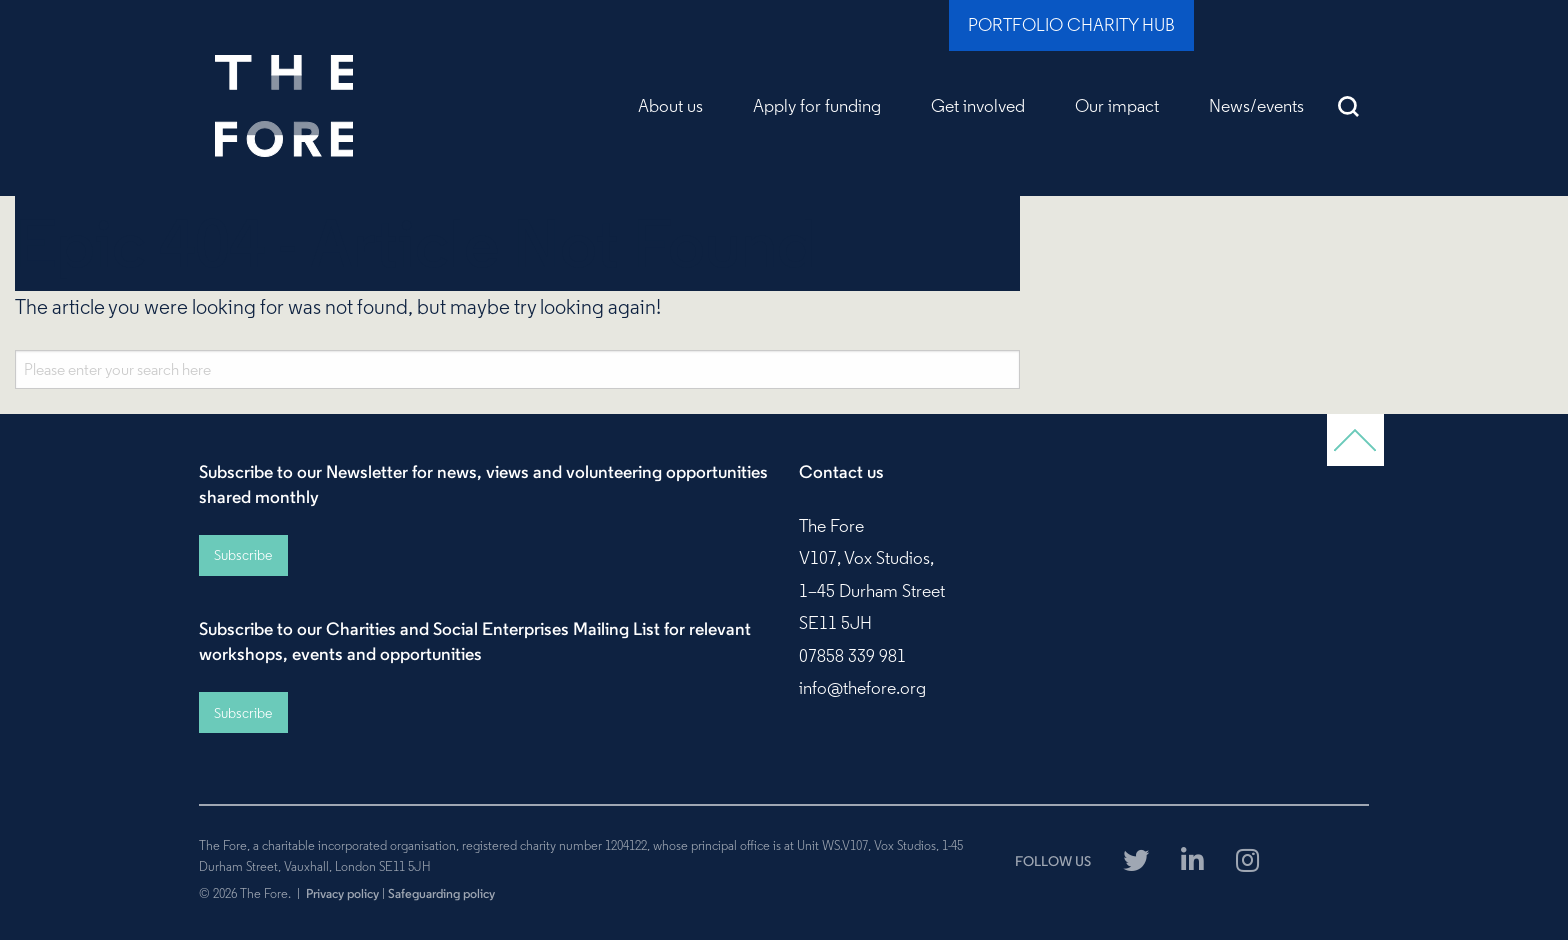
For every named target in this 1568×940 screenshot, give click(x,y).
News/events (1256, 106)
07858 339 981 (852, 656)
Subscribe (243, 555)
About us (670, 106)
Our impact (1117, 106)
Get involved (978, 106)
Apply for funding (817, 106)
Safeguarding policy (441, 893)
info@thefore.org (862, 688)
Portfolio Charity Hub (1071, 25)
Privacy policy (342, 893)
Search (1349, 106)
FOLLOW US (1053, 861)
